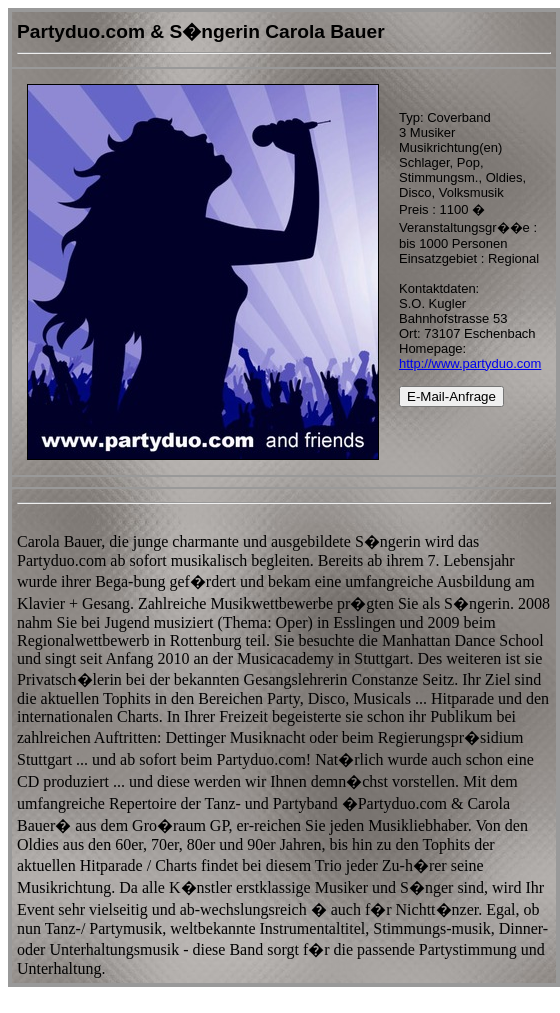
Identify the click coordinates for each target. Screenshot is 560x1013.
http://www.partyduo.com (470, 363)
